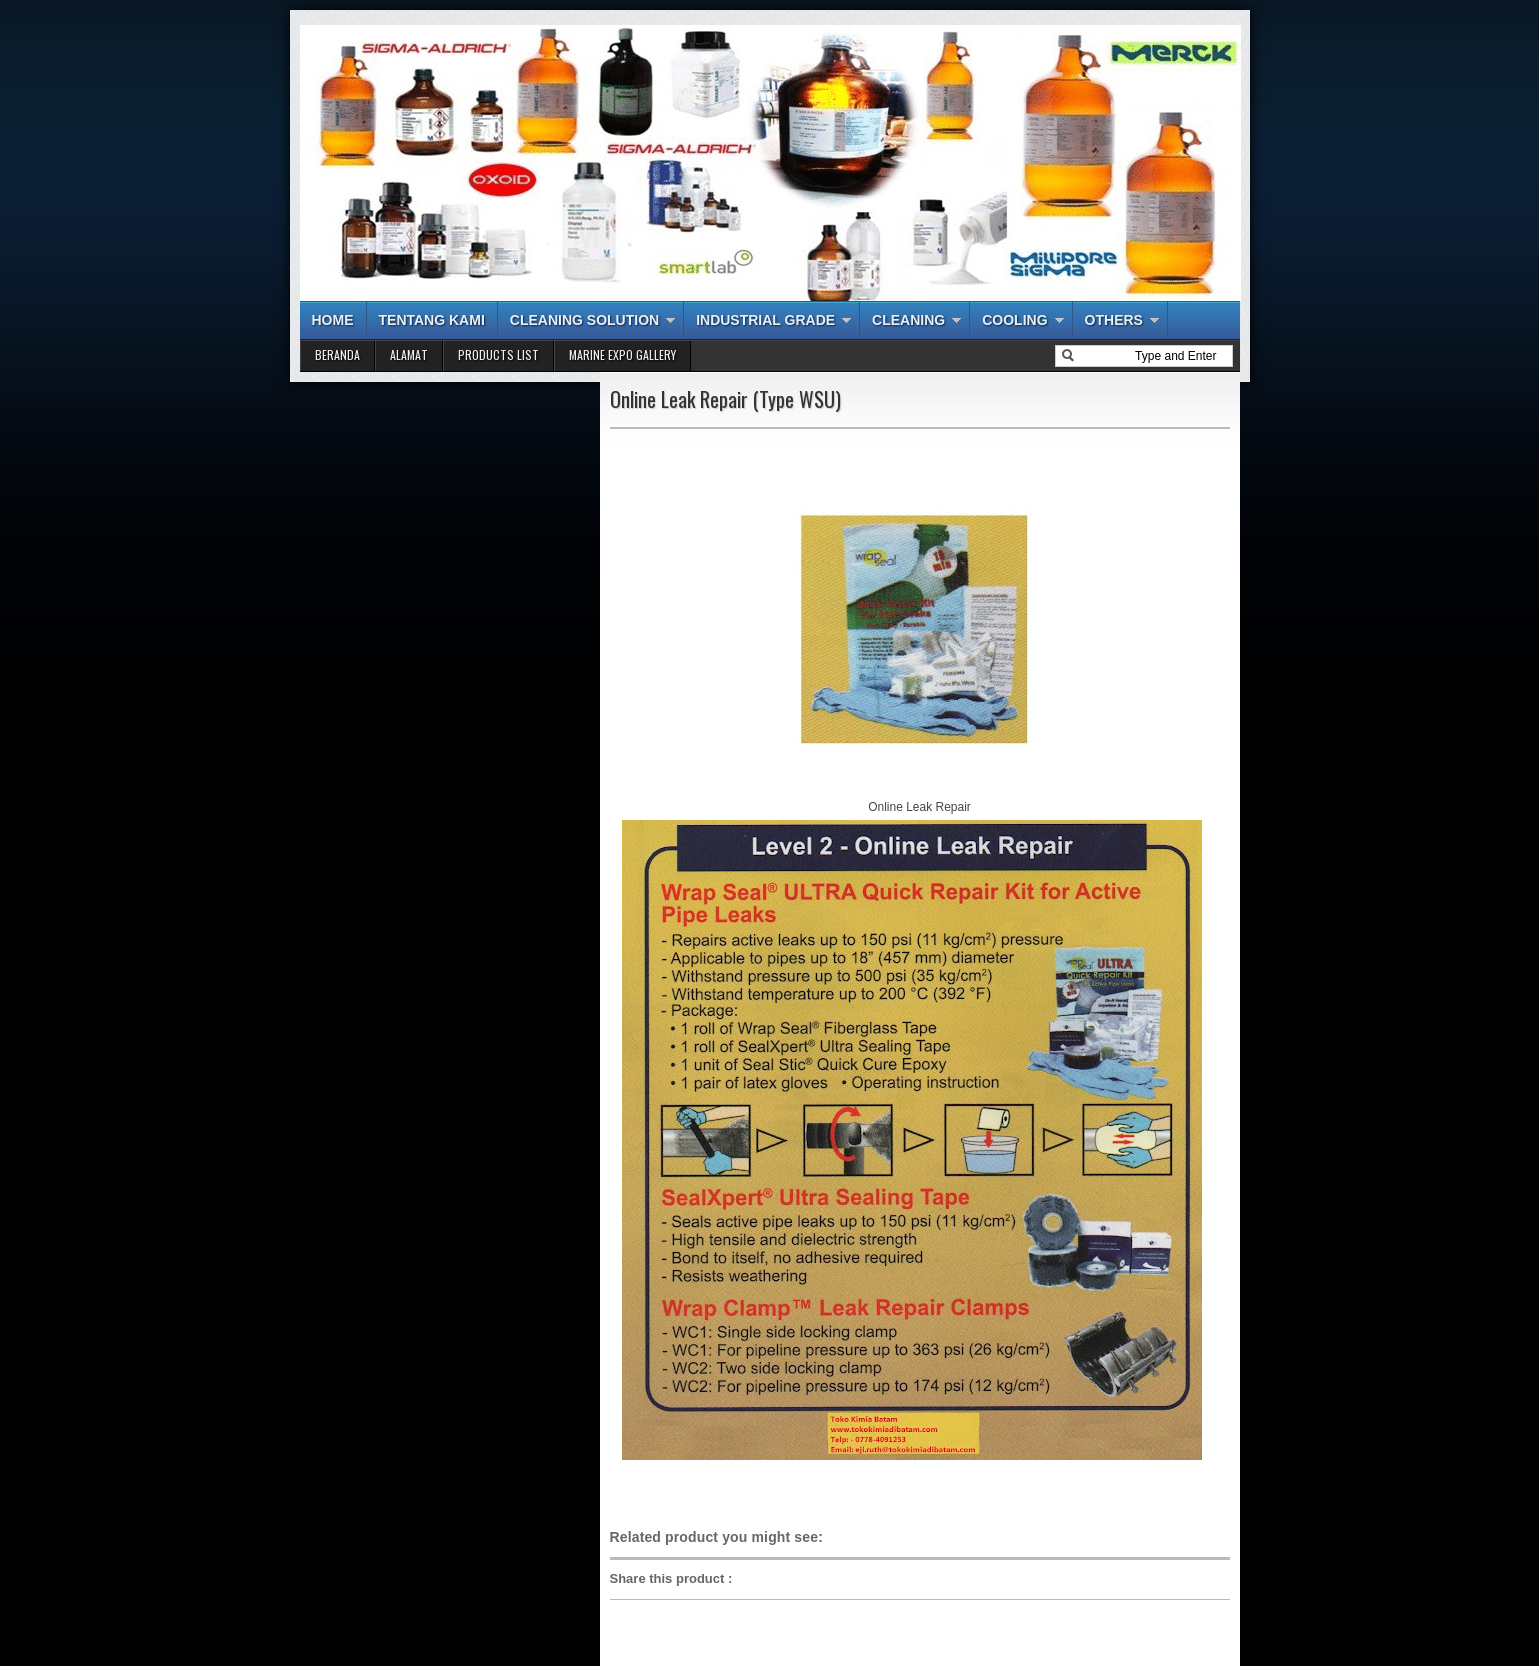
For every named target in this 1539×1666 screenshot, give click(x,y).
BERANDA (337, 354)
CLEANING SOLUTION (584, 320)
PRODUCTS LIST (498, 354)
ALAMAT (409, 354)
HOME (333, 320)
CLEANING (908, 320)
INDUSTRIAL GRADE (765, 320)
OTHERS (1114, 320)
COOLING (1014, 320)
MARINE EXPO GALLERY (622, 354)
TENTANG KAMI (432, 320)
